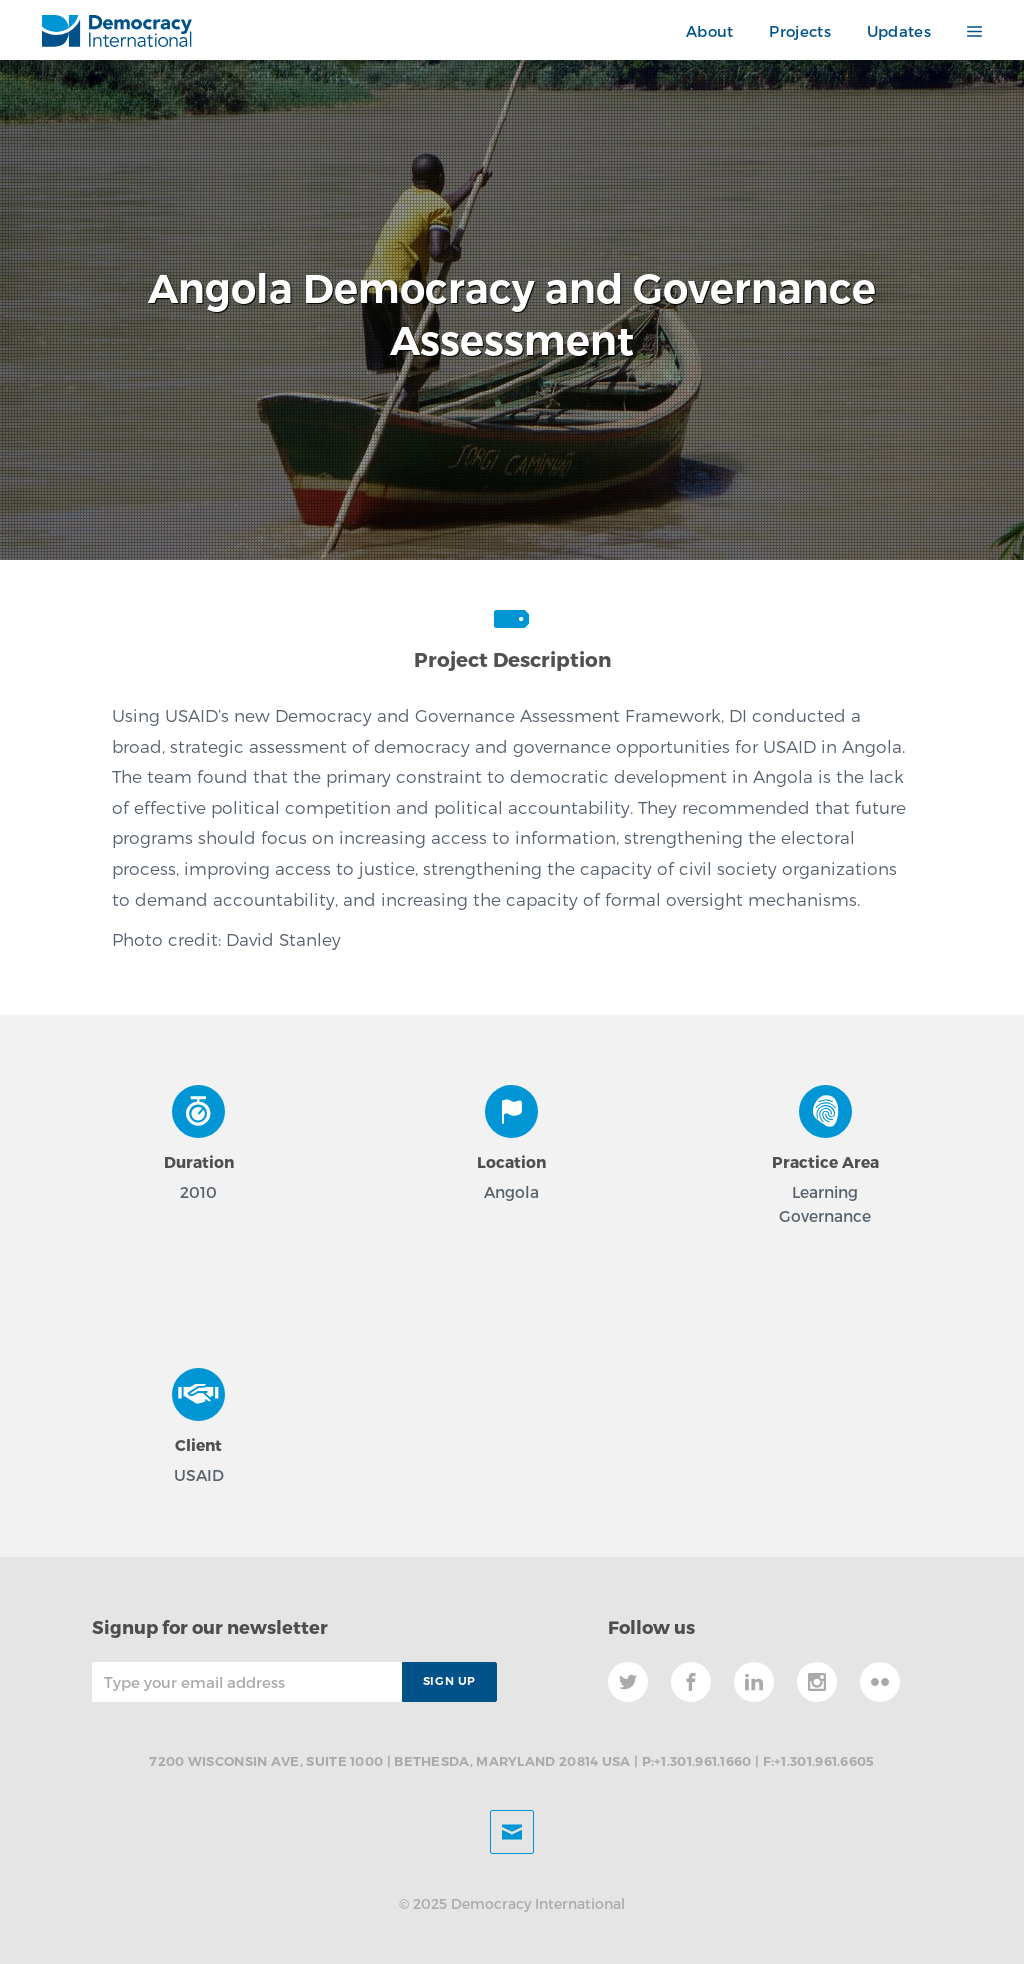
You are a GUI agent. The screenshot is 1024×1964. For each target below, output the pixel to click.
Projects (799, 31)
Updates (899, 31)
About (710, 31)
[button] (965, 31)
